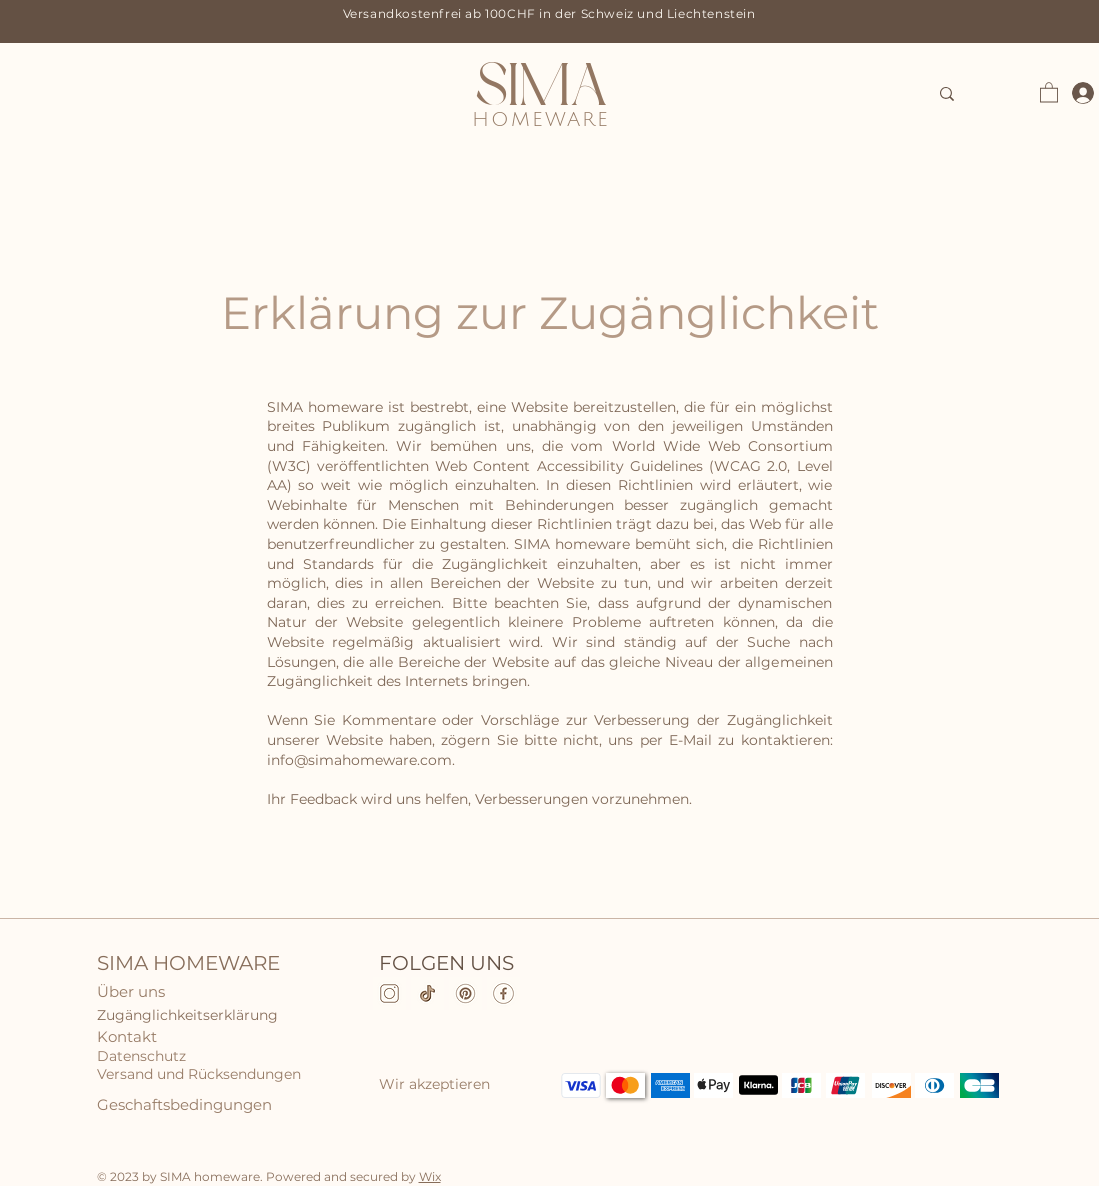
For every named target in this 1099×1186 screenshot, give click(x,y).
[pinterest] (465, 993)
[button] (1049, 91)
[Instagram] (389, 993)
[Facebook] (503, 993)
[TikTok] (427, 993)
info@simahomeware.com (359, 760)
